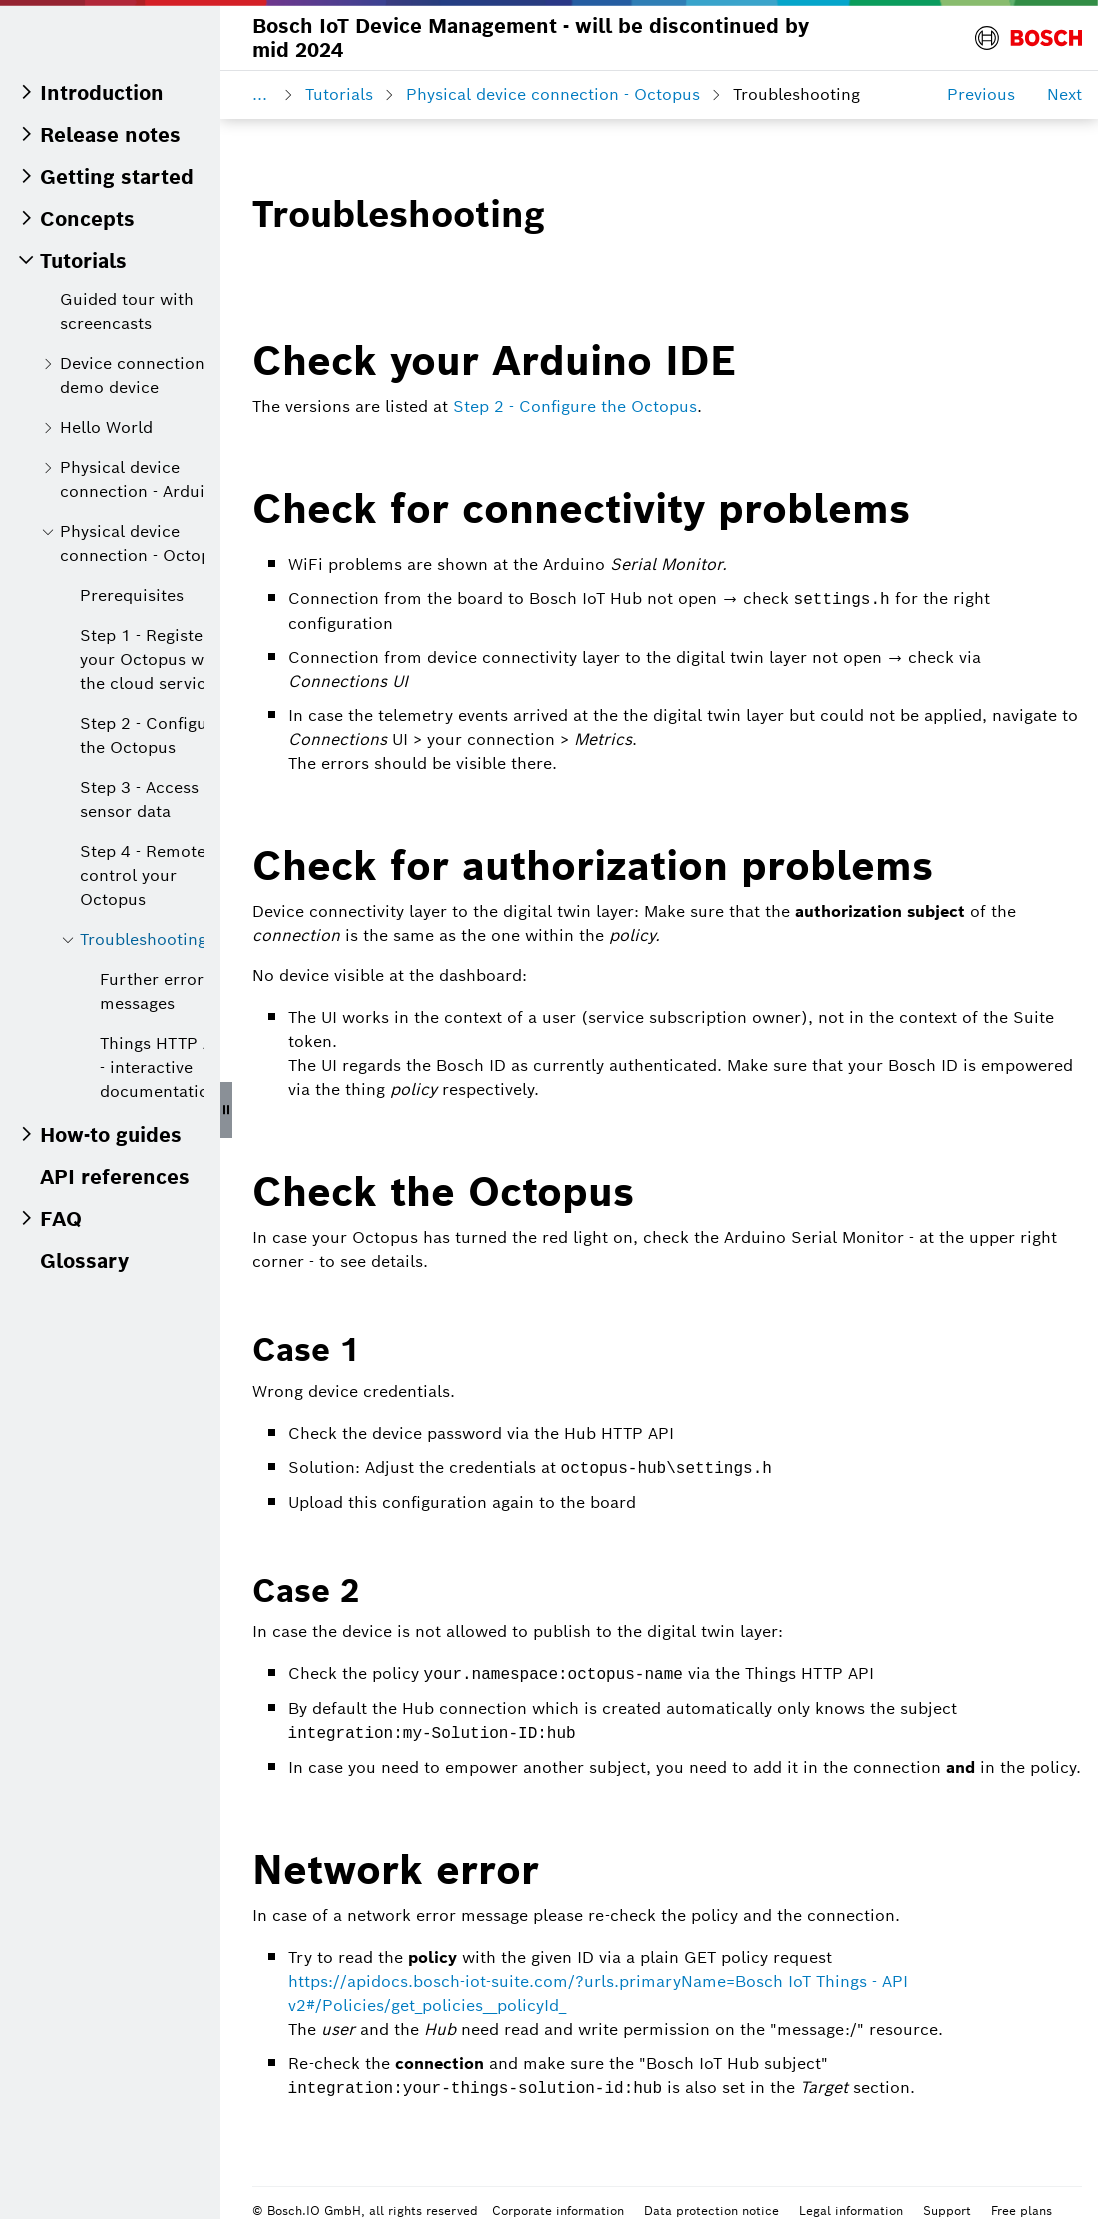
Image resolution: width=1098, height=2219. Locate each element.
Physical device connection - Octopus (553, 94)
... (259, 94)
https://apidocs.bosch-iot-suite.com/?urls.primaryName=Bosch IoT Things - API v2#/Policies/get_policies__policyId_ (598, 1990)
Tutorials (339, 94)
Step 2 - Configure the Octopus (575, 406)
